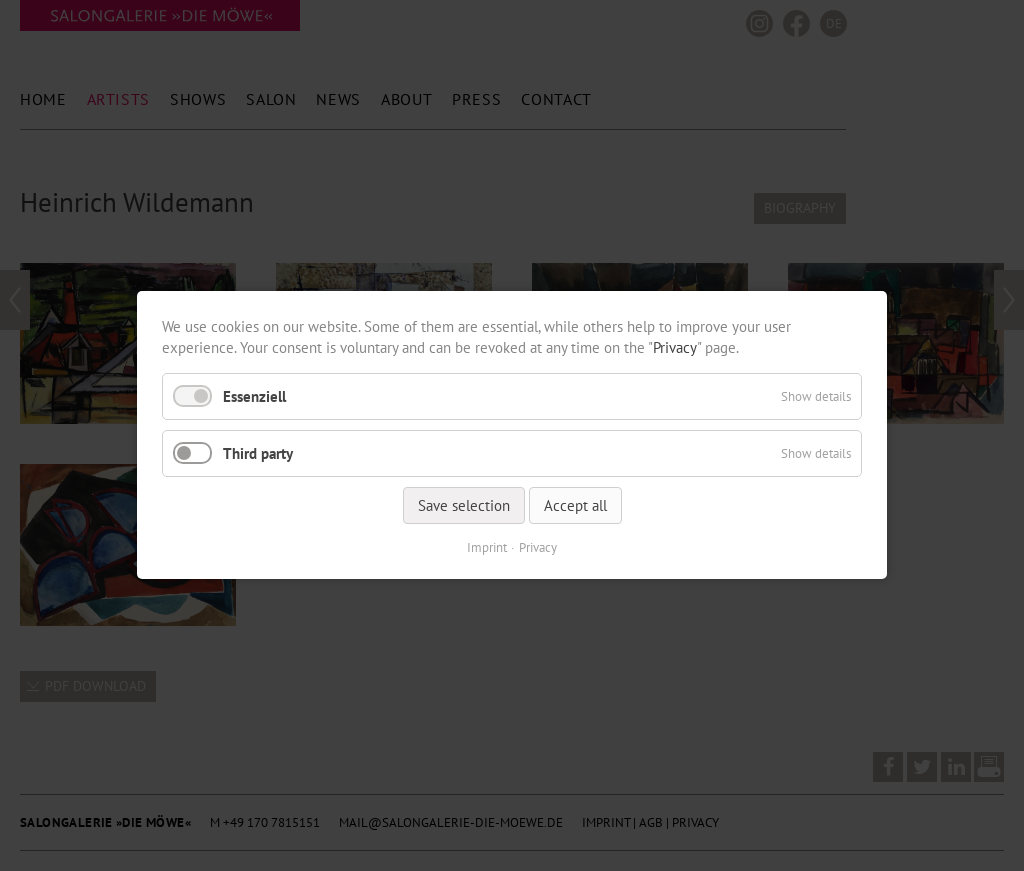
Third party (258, 453)
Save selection (464, 506)
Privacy (675, 347)
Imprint (487, 548)
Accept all (575, 506)
